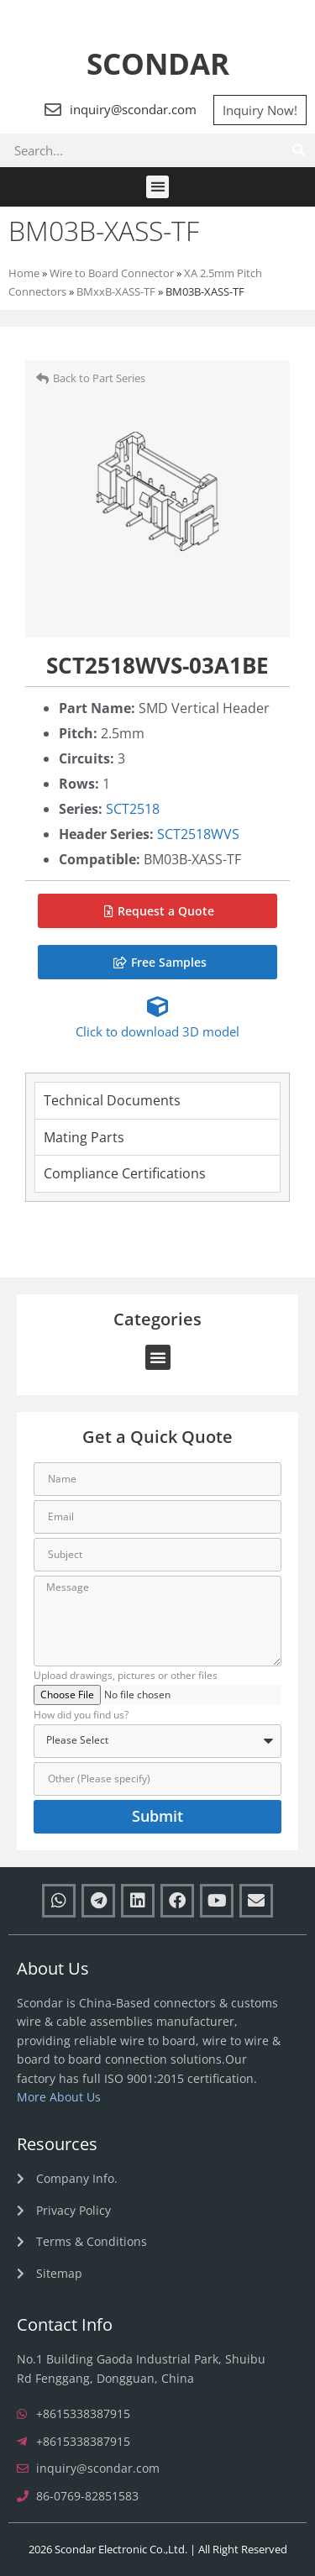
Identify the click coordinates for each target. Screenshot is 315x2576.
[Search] (298, 150)
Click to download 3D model (157, 1031)
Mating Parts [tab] (84, 1137)
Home (23, 273)
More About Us (59, 2097)
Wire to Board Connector (112, 273)
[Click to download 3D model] (157, 1006)
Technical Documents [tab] (112, 1100)
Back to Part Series (99, 378)
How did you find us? (81, 1716)
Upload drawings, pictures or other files (126, 1676)
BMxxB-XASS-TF (115, 291)
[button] (157, 187)
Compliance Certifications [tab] (125, 1173)
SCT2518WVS (198, 834)
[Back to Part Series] (42, 378)
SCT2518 (133, 809)
